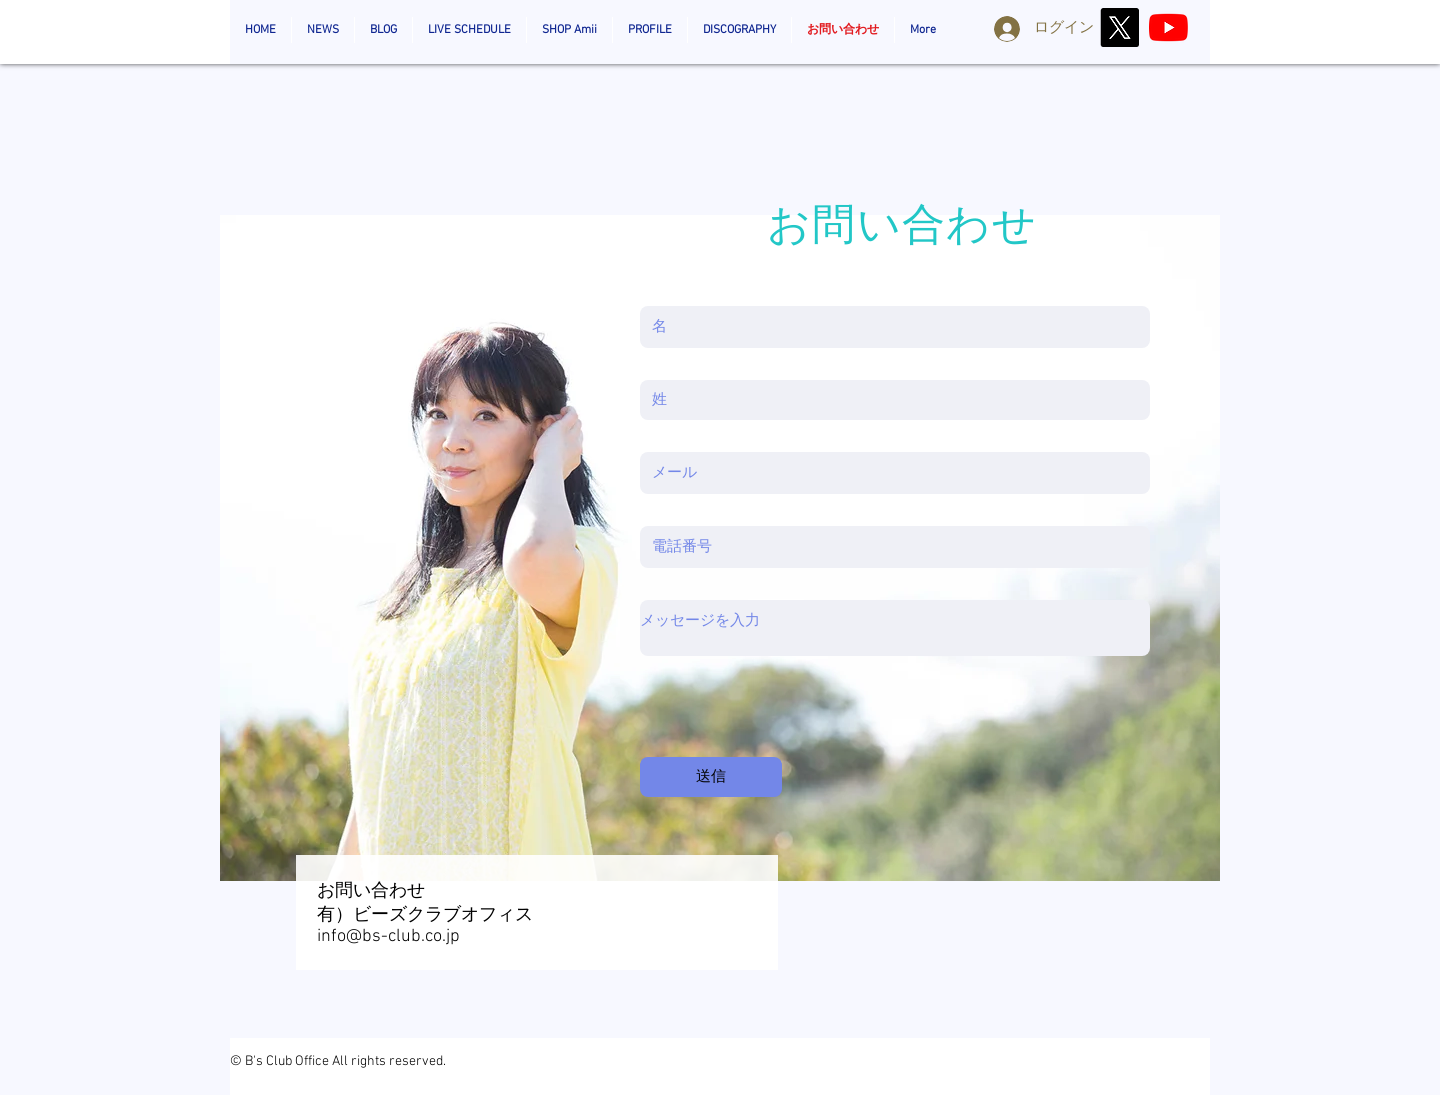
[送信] (711, 777)
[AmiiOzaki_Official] (1168, 27)
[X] (1119, 27)
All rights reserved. (389, 1061)
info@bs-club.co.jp (388, 936)
